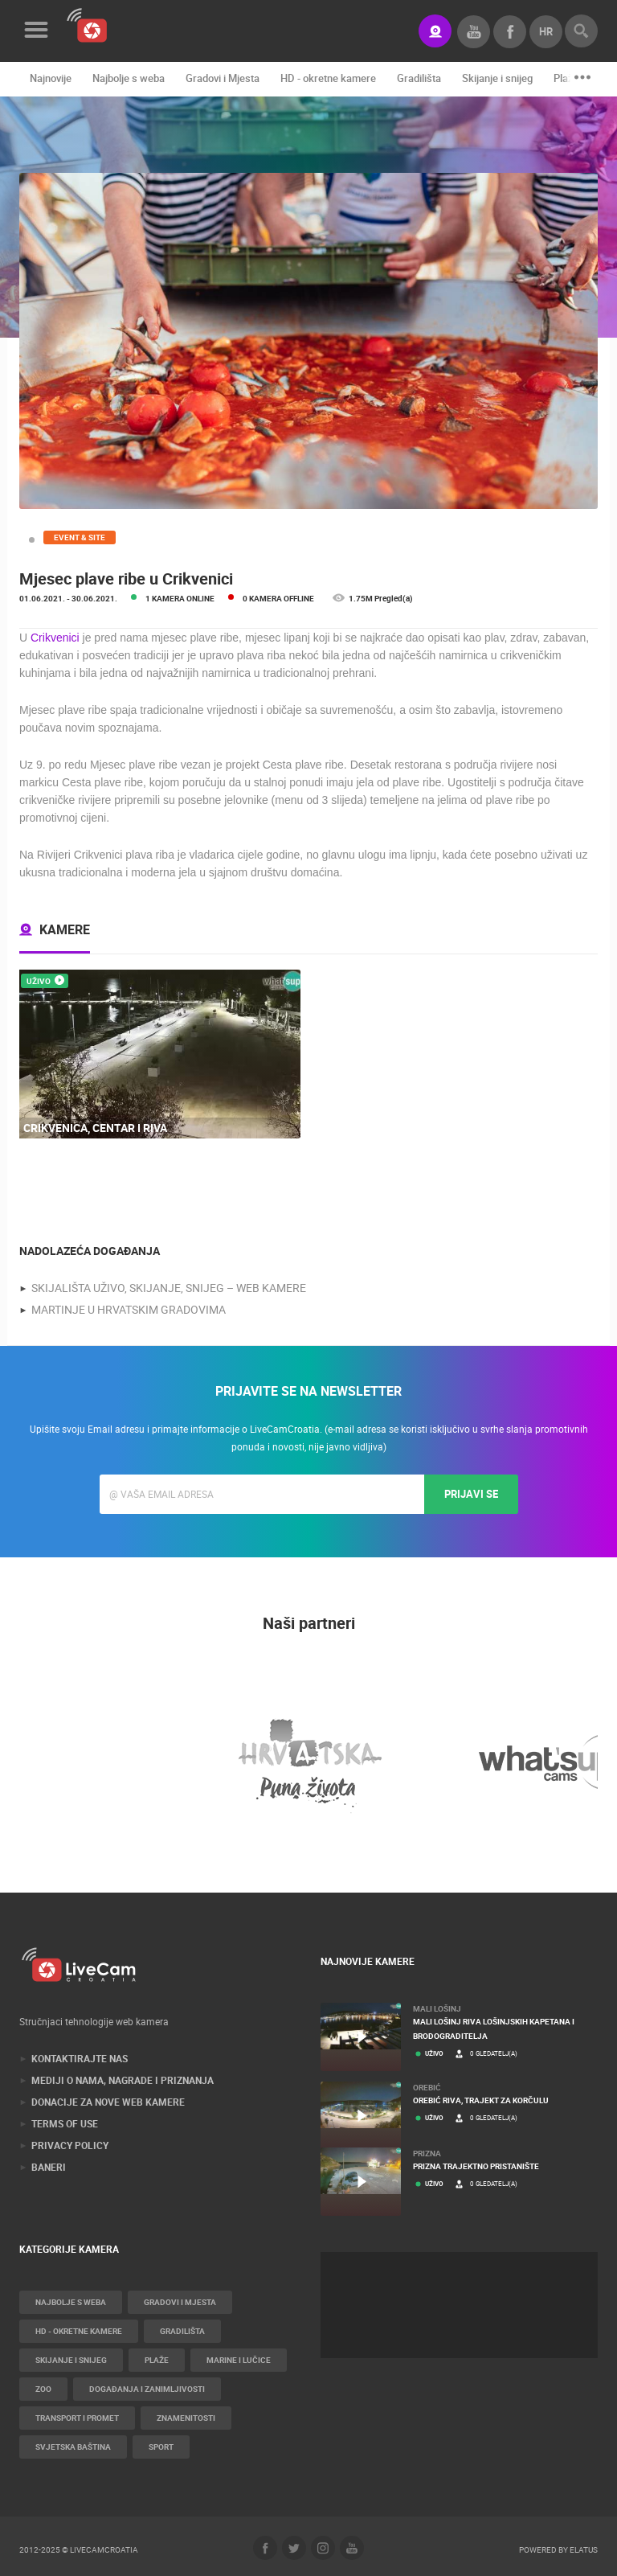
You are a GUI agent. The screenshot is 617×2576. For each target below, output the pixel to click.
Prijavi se (471, 1494)
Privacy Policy (69, 2145)
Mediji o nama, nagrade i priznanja (122, 2080)
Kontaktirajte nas (79, 2058)
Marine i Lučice (238, 2359)
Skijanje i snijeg (497, 78)
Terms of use (64, 2123)
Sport (161, 2446)
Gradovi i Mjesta (222, 78)
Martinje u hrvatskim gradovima (128, 1309)
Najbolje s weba (128, 78)
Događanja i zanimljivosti (147, 2388)
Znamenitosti (186, 2417)
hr (546, 31)
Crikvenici (57, 637)
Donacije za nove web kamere (108, 2101)
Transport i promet (77, 2417)
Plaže (566, 78)
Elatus (584, 2549)
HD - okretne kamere (328, 78)
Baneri (48, 2166)
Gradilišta (419, 78)
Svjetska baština (73, 2446)
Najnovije (51, 78)
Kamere (64, 929)
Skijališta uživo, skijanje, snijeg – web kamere (168, 1287)
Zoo (43, 2388)
